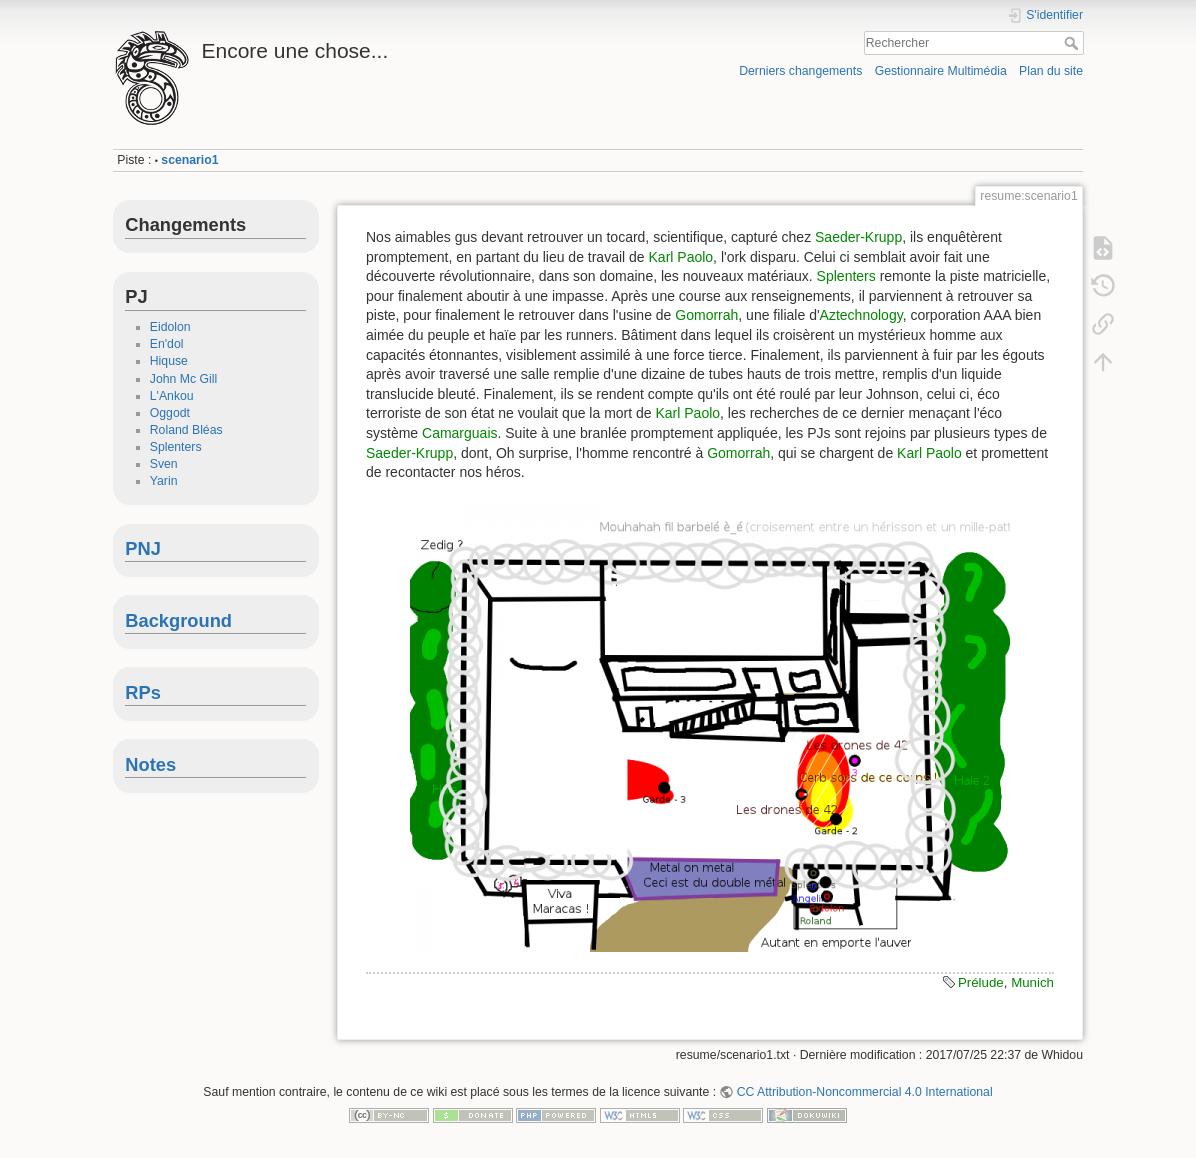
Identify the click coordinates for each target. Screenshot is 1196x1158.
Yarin (164, 481)
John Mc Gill (183, 379)
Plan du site (1051, 71)
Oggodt (170, 413)
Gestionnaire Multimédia (941, 71)
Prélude (981, 982)
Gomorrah (706, 315)
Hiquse (169, 361)
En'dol (167, 344)
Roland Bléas (186, 430)
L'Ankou (172, 396)
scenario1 (189, 160)
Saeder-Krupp (858, 237)
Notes (150, 764)
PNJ (143, 548)
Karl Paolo (681, 257)
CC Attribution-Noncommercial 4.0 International (865, 1092)
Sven (164, 464)
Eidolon (170, 327)
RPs (143, 692)
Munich (1032, 982)
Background (178, 620)
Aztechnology (861, 315)
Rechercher (1073, 43)
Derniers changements (800, 71)
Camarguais (459, 433)
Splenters (176, 447)
